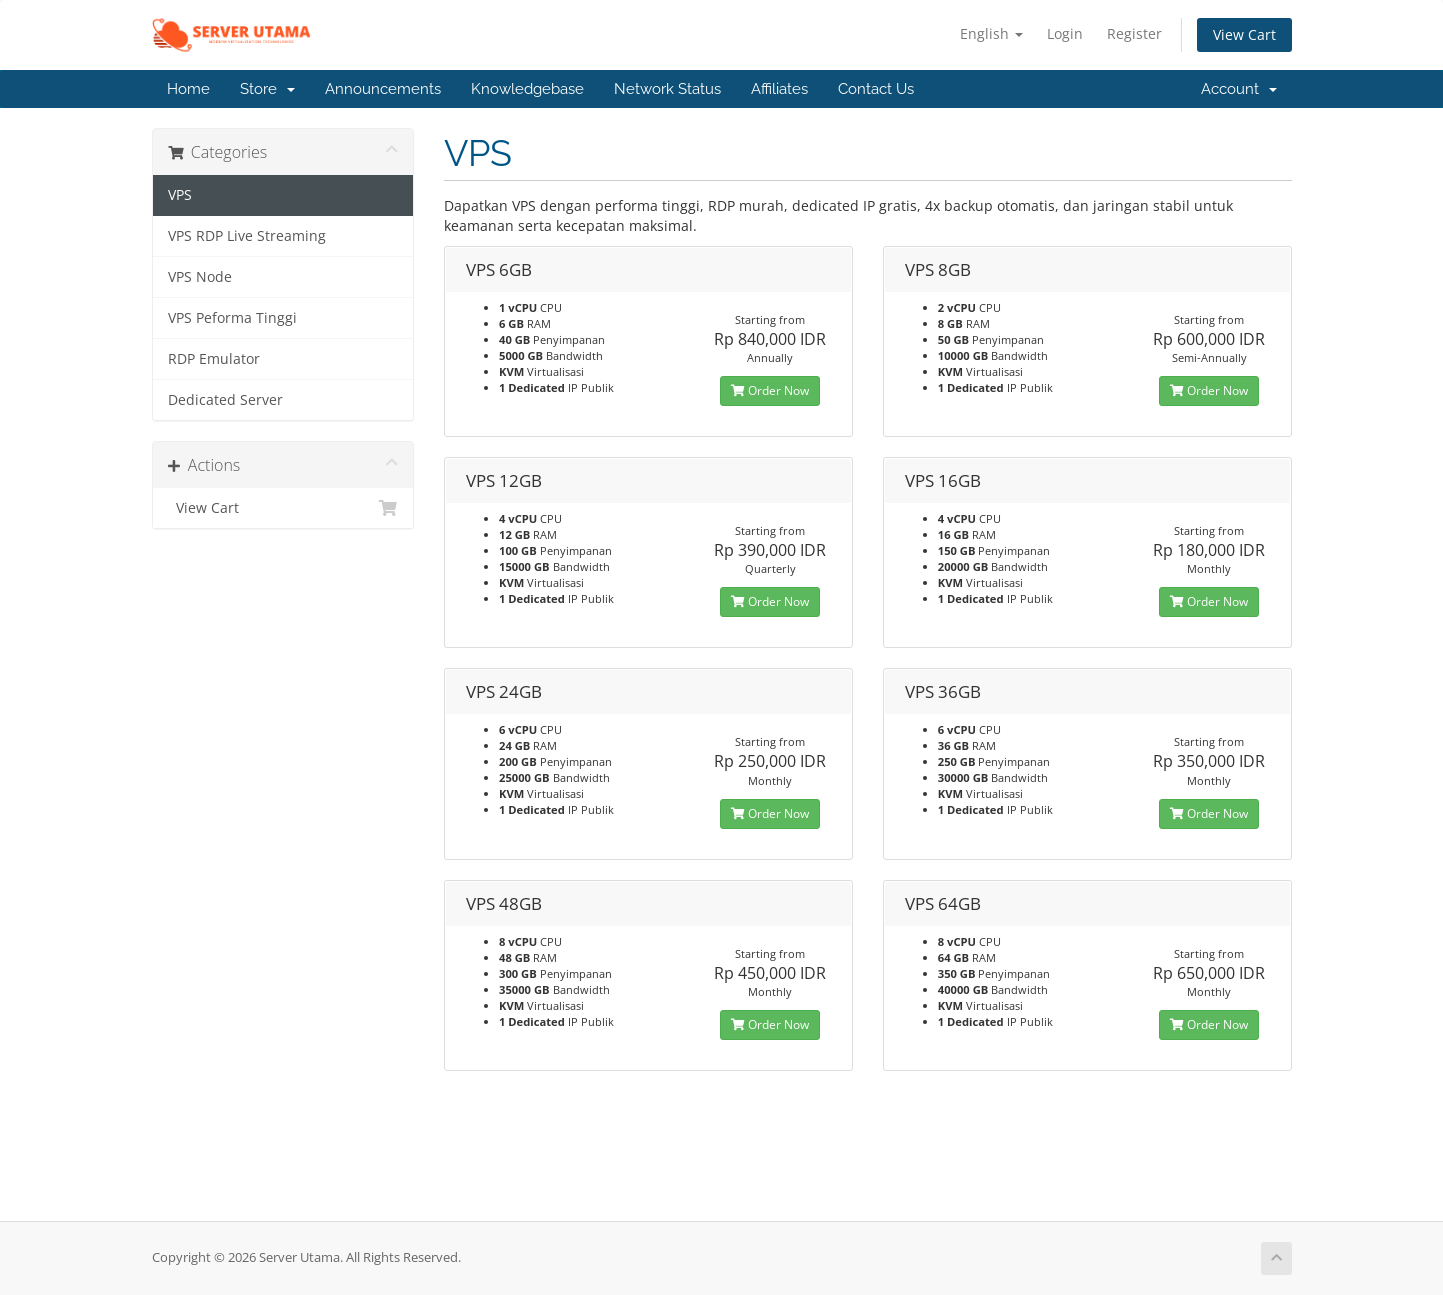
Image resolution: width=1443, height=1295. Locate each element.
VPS (180, 195)
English (991, 33)
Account (1239, 89)
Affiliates (779, 89)
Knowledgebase (527, 89)
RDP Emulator (214, 359)
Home (188, 89)
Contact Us (876, 89)
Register (1134, 33)
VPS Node (200, 277)
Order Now (770, 390)
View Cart (1244, 34)
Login (1065, 33)
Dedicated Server (225, 400)
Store (267, 89)
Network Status (667, 89)
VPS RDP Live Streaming (247, 236)
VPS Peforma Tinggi (232, 318)
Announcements (383, 89)
